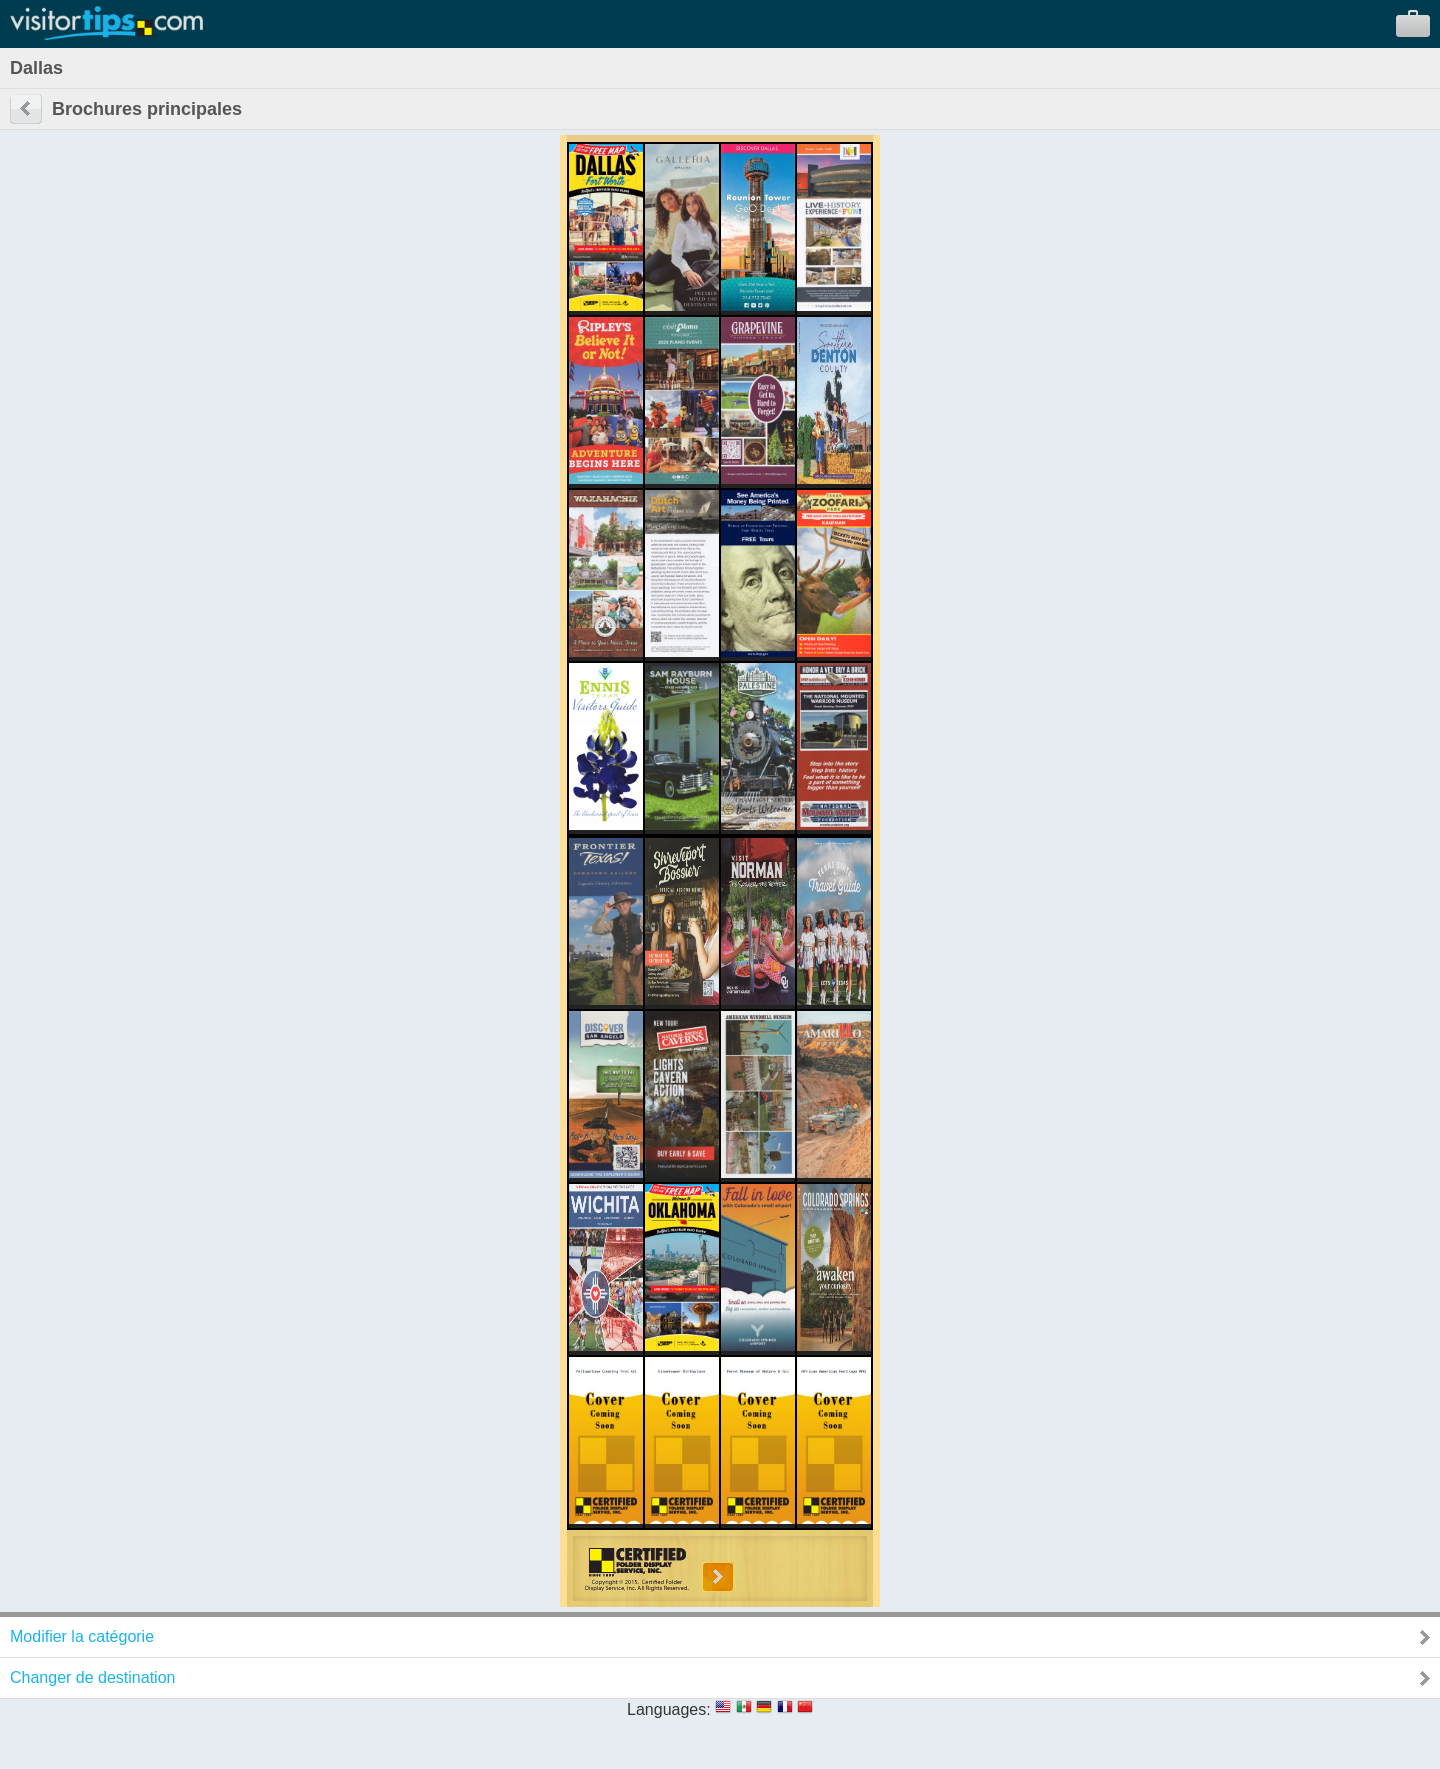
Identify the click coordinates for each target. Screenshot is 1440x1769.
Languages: (669, 1709)
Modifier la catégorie (82, 1636)
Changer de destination (92, 1677)
